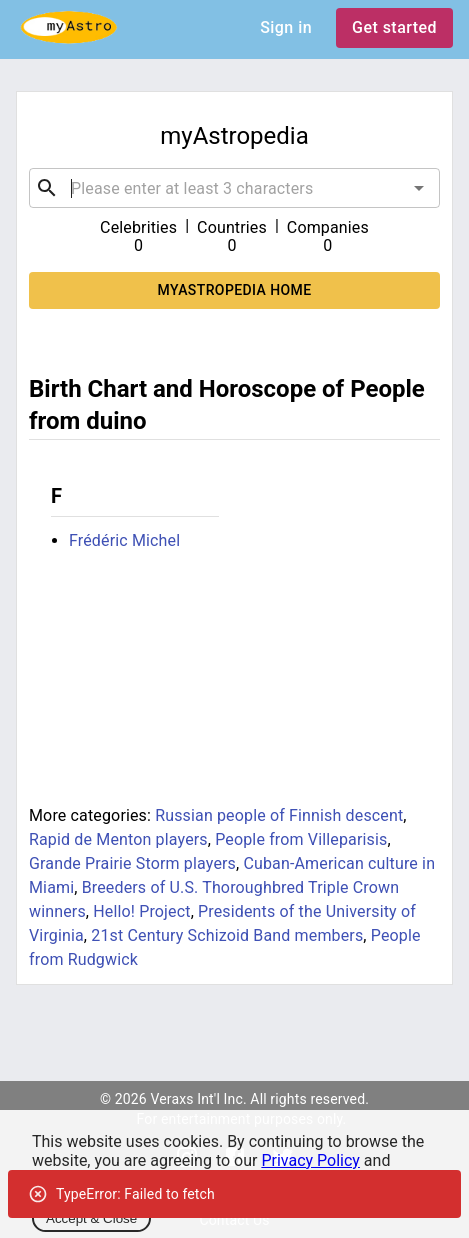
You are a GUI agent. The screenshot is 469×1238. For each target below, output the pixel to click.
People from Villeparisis (301, 839)
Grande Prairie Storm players (132, 863)
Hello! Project (141, 911)
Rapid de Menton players (118, 839)
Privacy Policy (310, 1160)
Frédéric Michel (124, 540)
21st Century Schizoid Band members (227, 935)
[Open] (419, 188)
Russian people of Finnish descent (279, 815)
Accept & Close (91, 1218)
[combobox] (234, 188)
